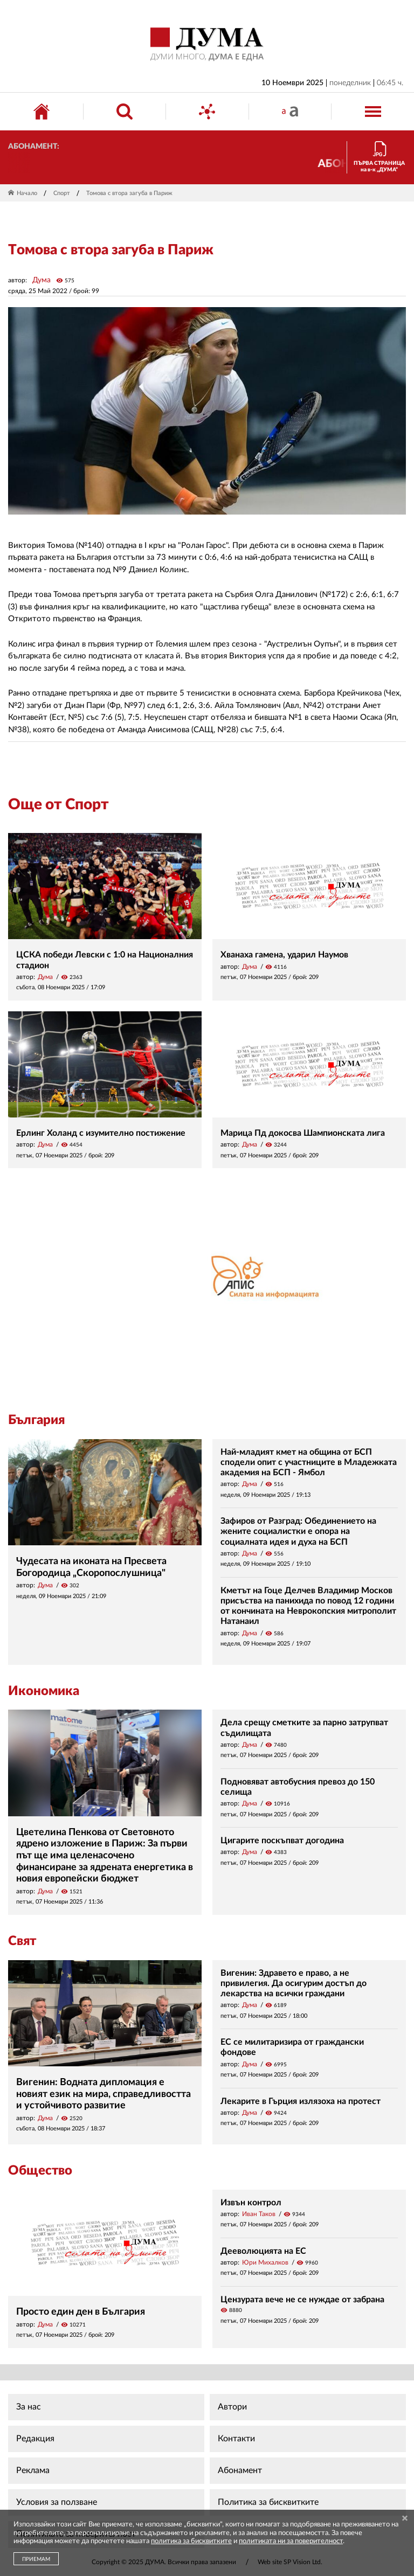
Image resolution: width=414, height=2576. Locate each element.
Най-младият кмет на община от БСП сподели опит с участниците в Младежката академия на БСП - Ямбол (308, 1462)
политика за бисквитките (191, 2541)
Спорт (61, 193)
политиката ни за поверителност (291, 2541)
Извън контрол (250, 2202)
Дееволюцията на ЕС (263, 2251)
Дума (41, 280)
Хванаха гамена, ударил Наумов (284, 954)
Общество (40, 2170)
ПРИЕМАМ (36, 2559)
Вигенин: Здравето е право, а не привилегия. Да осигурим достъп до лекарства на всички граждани (293, 1983)
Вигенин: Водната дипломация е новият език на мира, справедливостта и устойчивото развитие (103, 2094)
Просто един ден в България (80, 2312)
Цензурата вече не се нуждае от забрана (302, 2299)
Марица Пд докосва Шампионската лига (302, 1133)
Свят (22, 1941)
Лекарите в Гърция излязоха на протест (300, 2101)
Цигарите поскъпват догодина (282, 1840)
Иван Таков (258, 2214)
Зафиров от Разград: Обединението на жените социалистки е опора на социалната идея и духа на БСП (298, 1531)
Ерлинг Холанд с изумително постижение (100, 1133)
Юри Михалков (265, 2262)
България (36, 1420)
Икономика (43, 1691)
